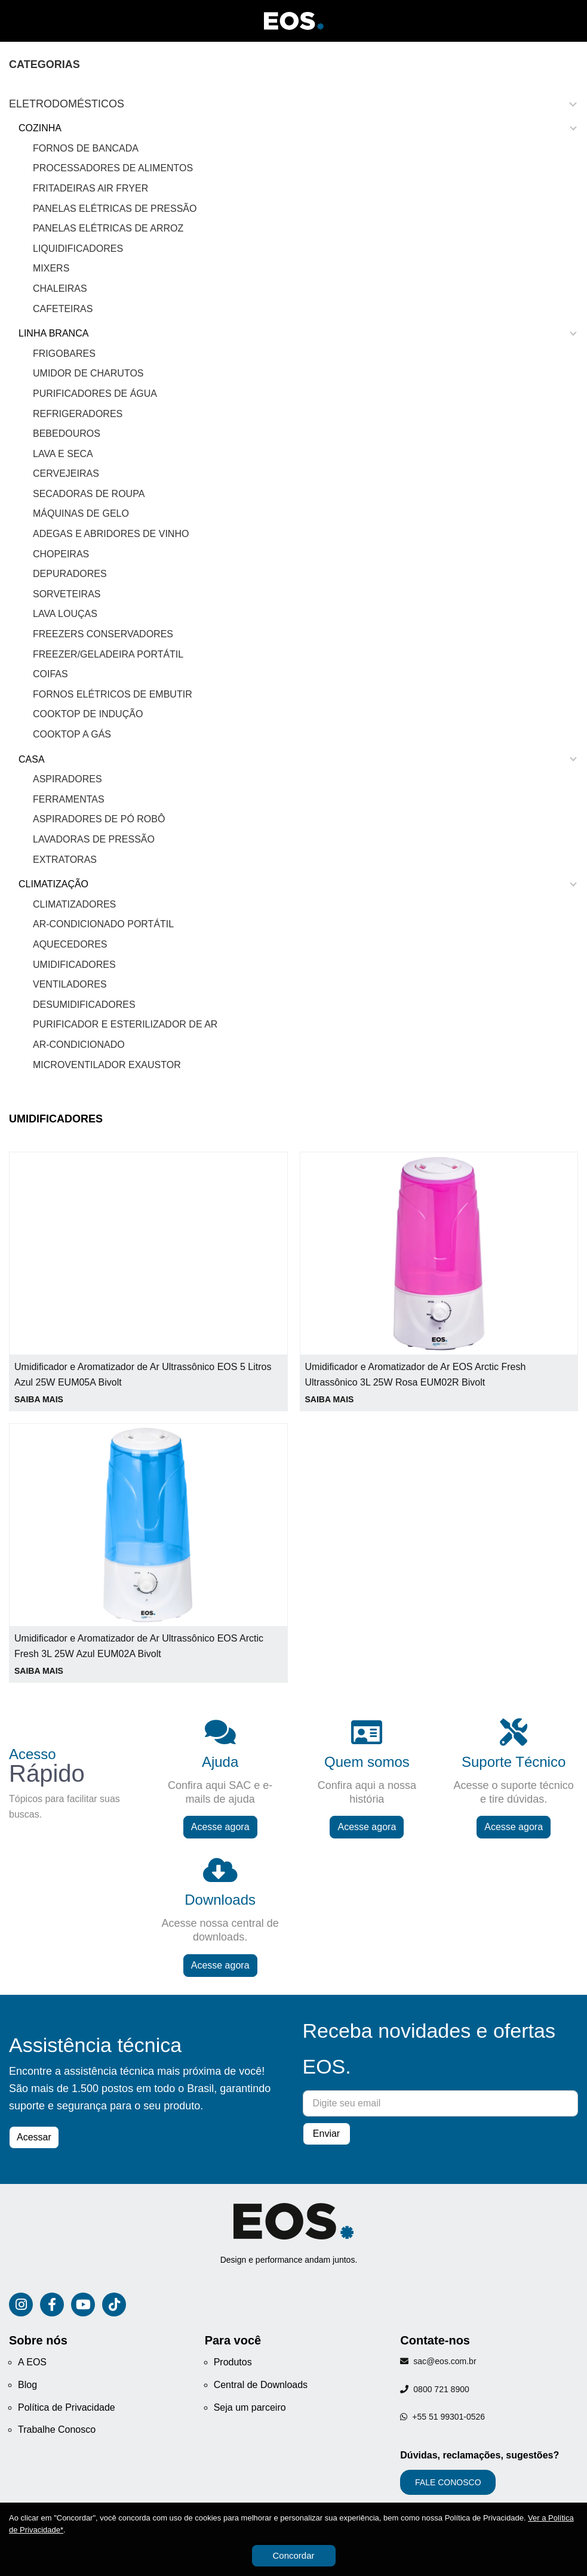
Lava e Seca (63, 454)
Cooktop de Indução (88, 714)
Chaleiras (60, 288)
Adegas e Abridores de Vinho (111, 534)
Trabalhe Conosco (57, 2429)
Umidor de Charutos (88, 373)
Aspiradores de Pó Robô (99, 819)
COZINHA (40, 128)
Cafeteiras (63, 309)
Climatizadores (74, 904)
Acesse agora (220, 1827)
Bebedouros (66, 433)
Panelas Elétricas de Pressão (114, 208)
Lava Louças (65, 614)
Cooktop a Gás (72, 734)
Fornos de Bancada (86, 148)
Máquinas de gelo (81, 513)
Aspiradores (67, 779)
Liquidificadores (78, 248)
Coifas (50, 674)
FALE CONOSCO (448, 2482)
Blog (27, 2385)
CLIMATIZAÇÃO (53, 884)
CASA (32, 759)
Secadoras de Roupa (89, 494)
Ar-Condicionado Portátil (103, 924)
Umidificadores (74, 965)
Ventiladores (70, 984)
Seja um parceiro (250, 2407)
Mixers (51, 268)
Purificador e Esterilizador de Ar (125, 1024)
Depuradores (70, 574)
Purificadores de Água (95, 393)
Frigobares (64, 353)
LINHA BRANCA (53, 333)
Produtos (233, 2362)
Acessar (34, 2137)
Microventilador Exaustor (107, 1065)
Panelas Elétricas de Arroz (108, 228)
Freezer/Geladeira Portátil (108, 654)
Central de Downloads (261, 2385)
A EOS (32, 2362)
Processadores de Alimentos (113, 168)
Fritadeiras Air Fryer (90, 188)
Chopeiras (61, 554)
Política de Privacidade (66, 2407)
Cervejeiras (66, 473)
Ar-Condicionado (79, 1044)
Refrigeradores (77, 414)
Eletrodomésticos (66, 104)
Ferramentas (69, 799)
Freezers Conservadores (103, 634)
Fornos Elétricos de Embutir (112, 694)
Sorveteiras (67, 594)
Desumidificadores (84, 1004)
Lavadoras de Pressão (94, 839)
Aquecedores (70, 944)
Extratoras (65, 859)
